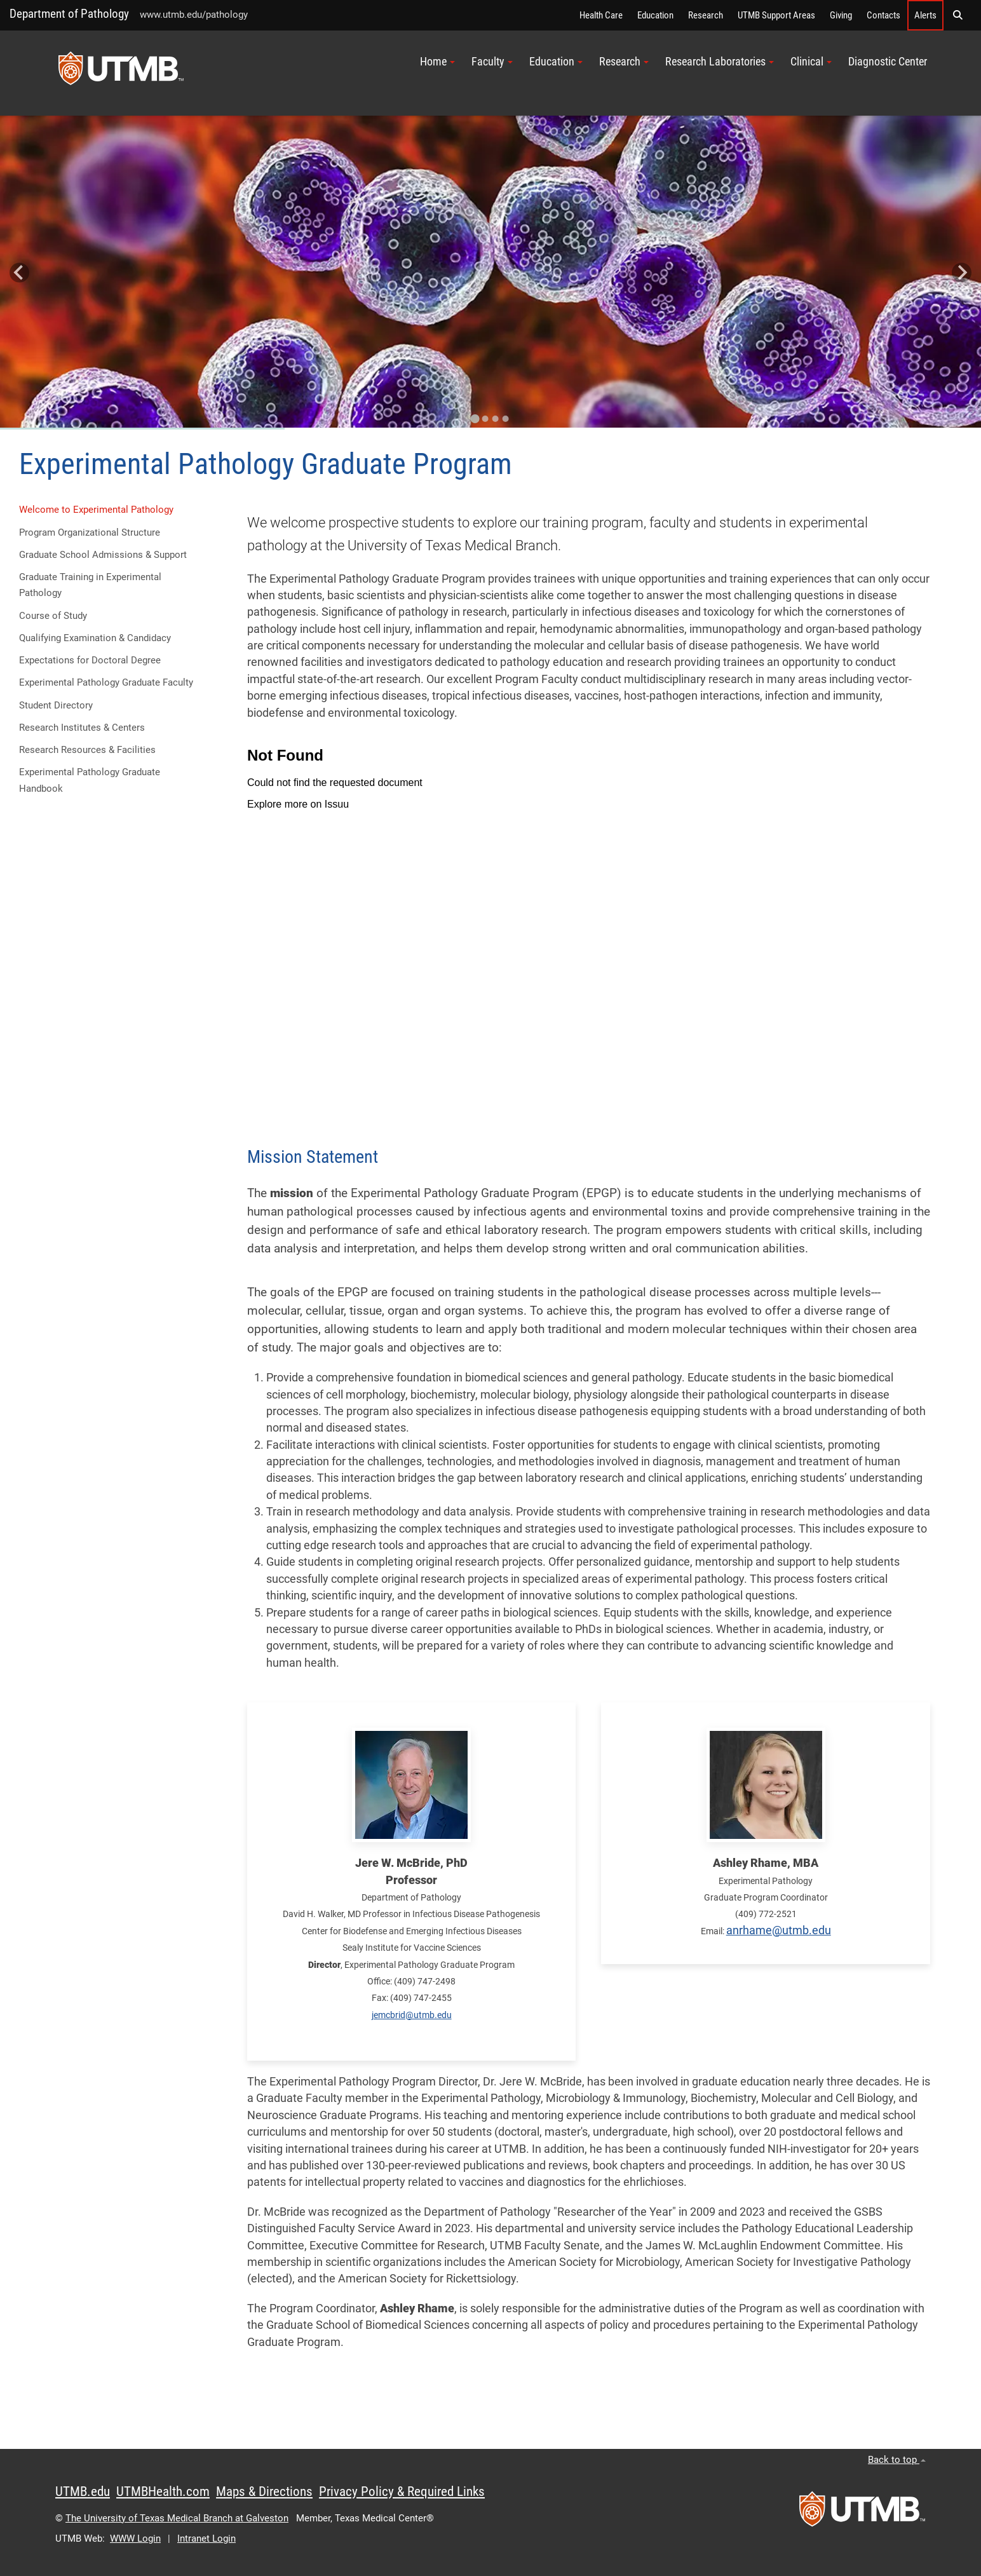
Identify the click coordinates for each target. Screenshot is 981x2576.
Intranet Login (206, 2538)
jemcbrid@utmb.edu (412, 2015)
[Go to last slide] (19, 273)
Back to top (897, 2459)
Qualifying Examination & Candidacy (95, 638)
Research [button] (624, 62)
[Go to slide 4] (506, 419)
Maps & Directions (264, 2491)
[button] (957, 15)
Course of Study (53, 615)
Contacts (883, 15)
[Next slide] (961, 273)
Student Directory (56, 705)
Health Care (601, 15)
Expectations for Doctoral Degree (90, 660)
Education (655, 15)
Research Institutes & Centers (82, 727)
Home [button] (437, 62)
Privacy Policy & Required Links (402, 2491)
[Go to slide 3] (495, 419)
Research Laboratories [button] (719, 62)
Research (705, 15)
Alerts (925, 15)
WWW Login (135, 2538)
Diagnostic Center (887, 62)
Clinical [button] (811, 62)
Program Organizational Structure (89, 532)
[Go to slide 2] (485, 419)
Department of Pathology (69, 13)
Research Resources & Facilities (87, 750)
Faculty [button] (492, 62)
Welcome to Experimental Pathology (96, 509)
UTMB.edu (82, 2491)
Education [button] (556, 62)
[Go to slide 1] (475, 418)
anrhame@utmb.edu (778, 1930)
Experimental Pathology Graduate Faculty (106, 682)
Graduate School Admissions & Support (103, 554)
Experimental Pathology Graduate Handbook (89, 780)
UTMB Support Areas (776, 15)
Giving (841, 15)
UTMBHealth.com (163, 2491)
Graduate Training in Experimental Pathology (90, 585)
